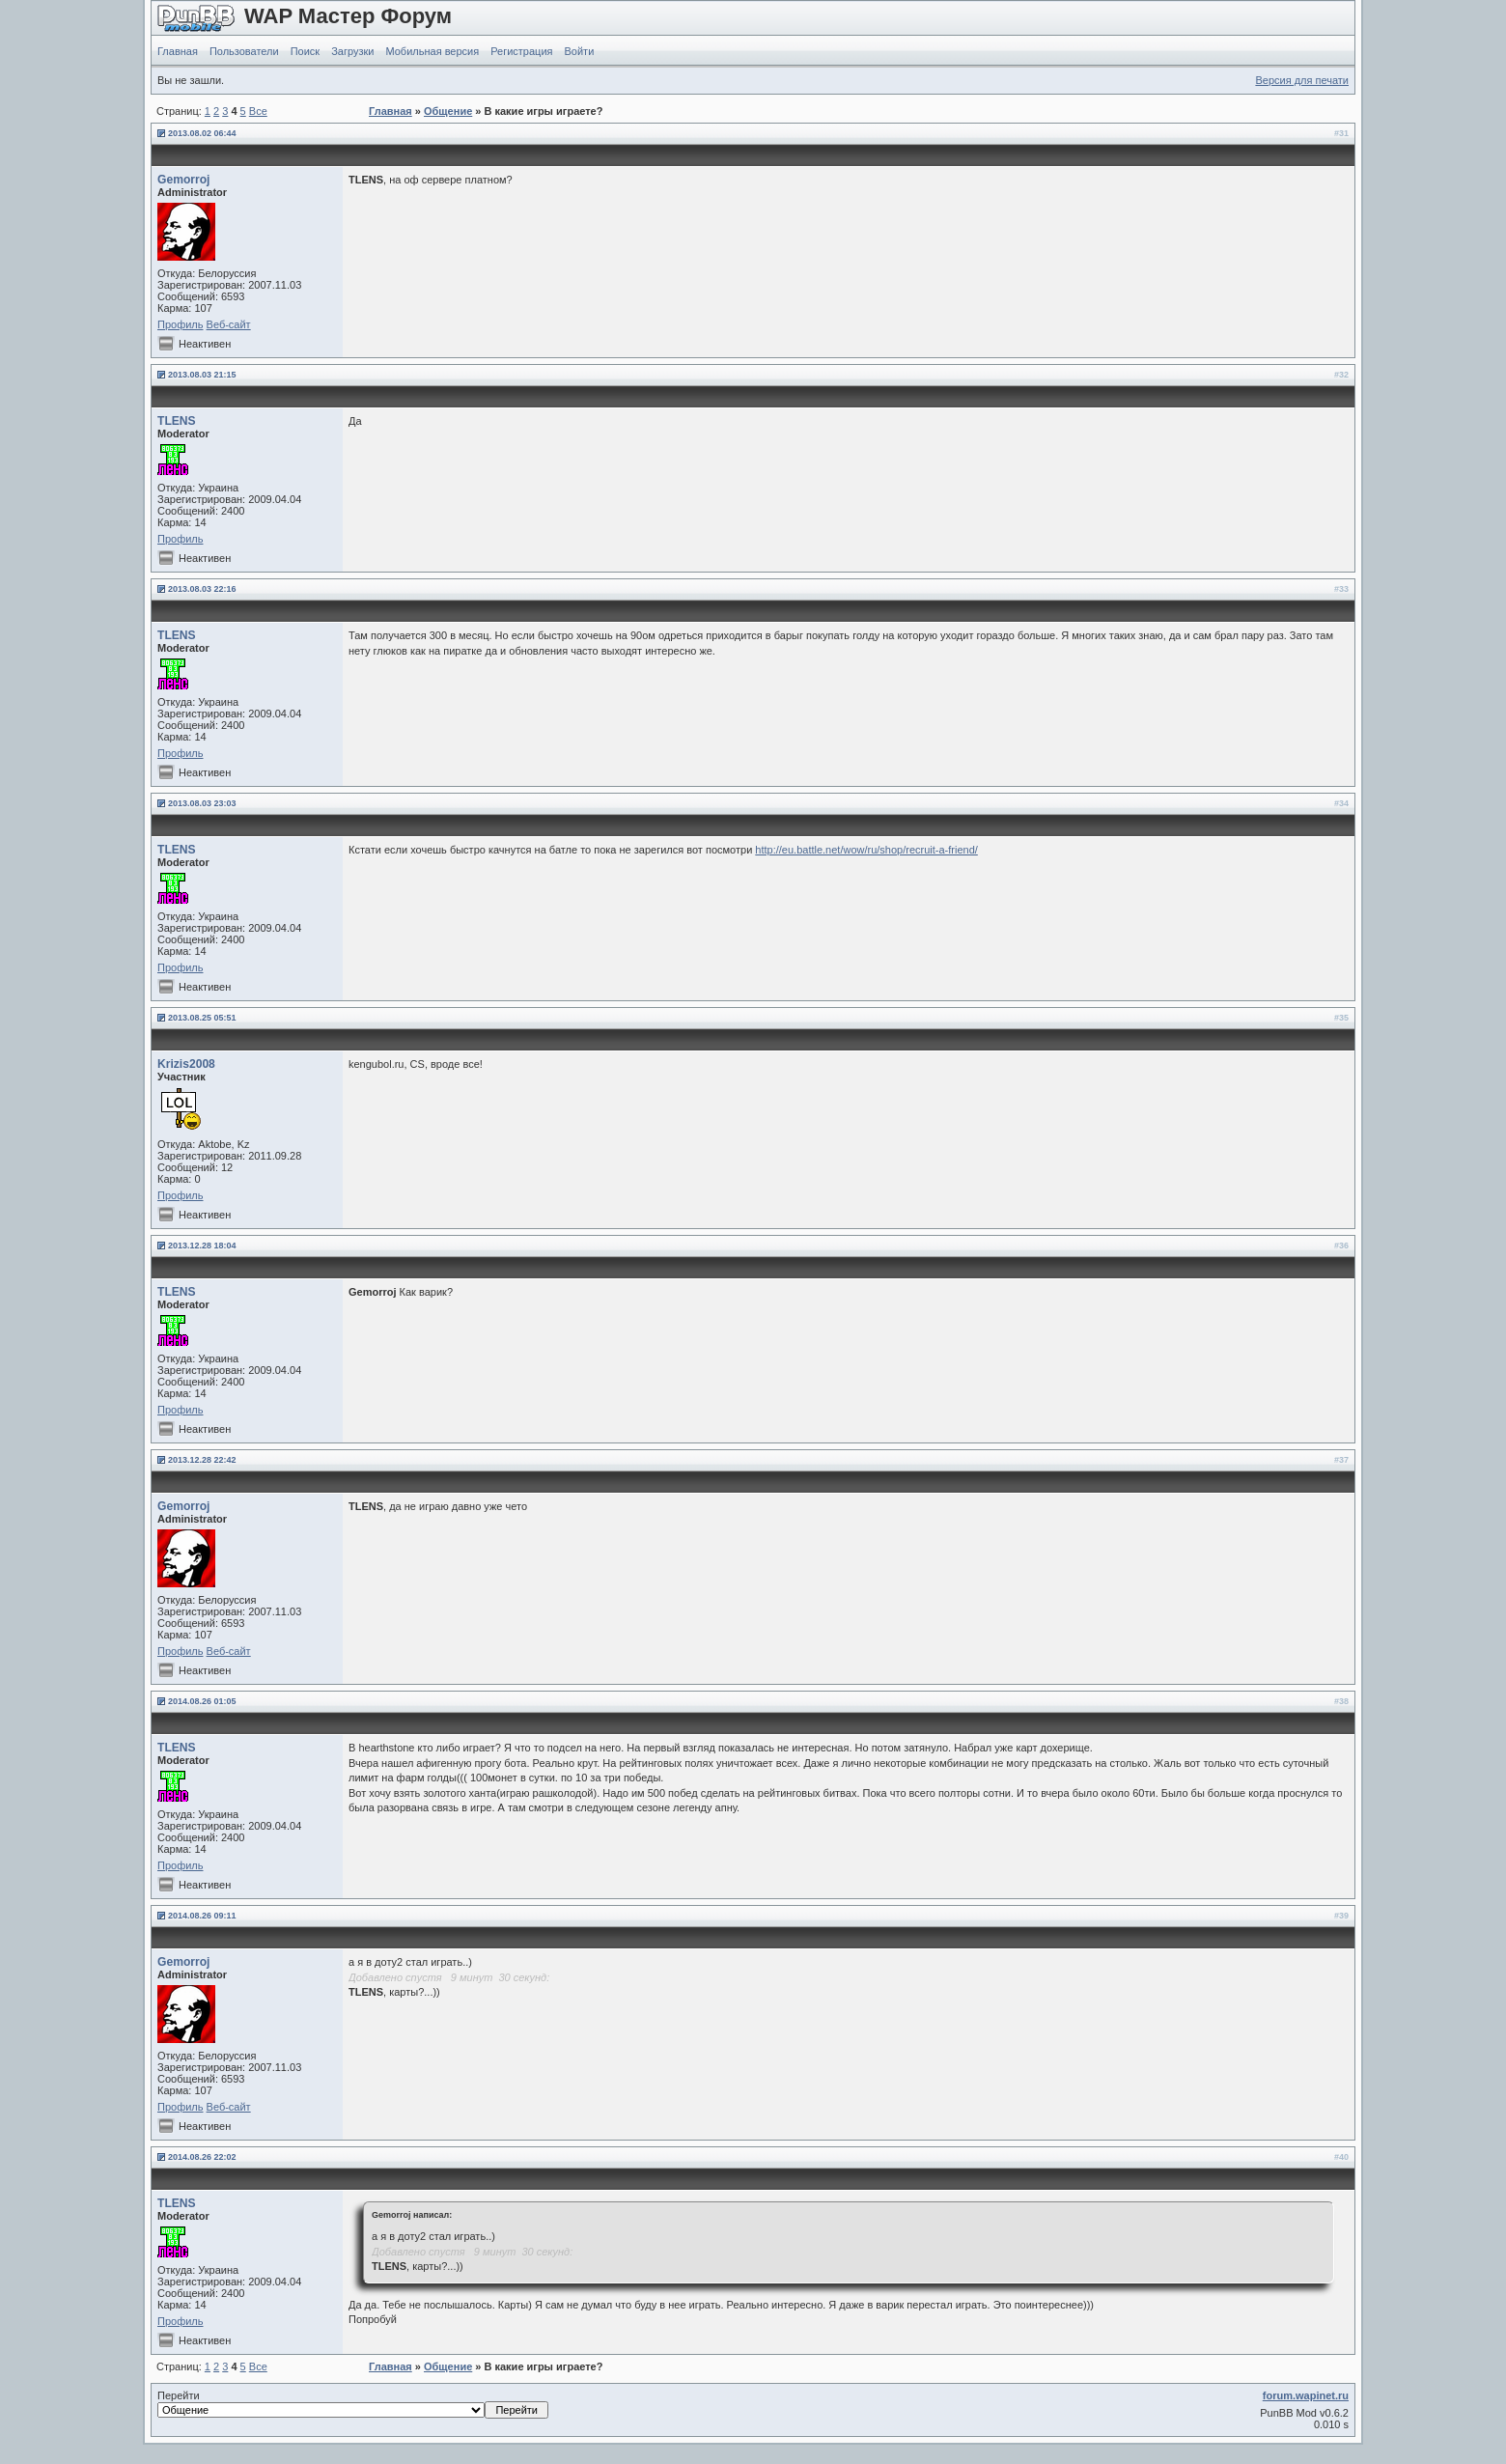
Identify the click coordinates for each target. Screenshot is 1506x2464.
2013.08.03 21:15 (202, 374)
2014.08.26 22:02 (202, 2157)
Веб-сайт (229, 324)
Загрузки (352, 51)
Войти (580, 51)
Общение (448, 111)
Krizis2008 (186, 1064)
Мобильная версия (432, 51)
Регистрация (521, 51)
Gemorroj (183, 179)
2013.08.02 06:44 (202, 133)
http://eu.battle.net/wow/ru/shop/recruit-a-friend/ (866, 849)
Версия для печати (1302, 80)
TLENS (176, 421)
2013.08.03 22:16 (202, 589)
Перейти (352, 2404)
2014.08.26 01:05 (202, 1701)
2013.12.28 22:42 (202, 1460)
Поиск (305, 51)
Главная (177, 51)
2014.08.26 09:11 (202, 1915)
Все (258, 111)
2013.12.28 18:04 (202, 1245)
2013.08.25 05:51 (202, 1017)
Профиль (180, 324)
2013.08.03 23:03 (202, 803)
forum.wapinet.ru (1306, 2395)
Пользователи (244, 51)
